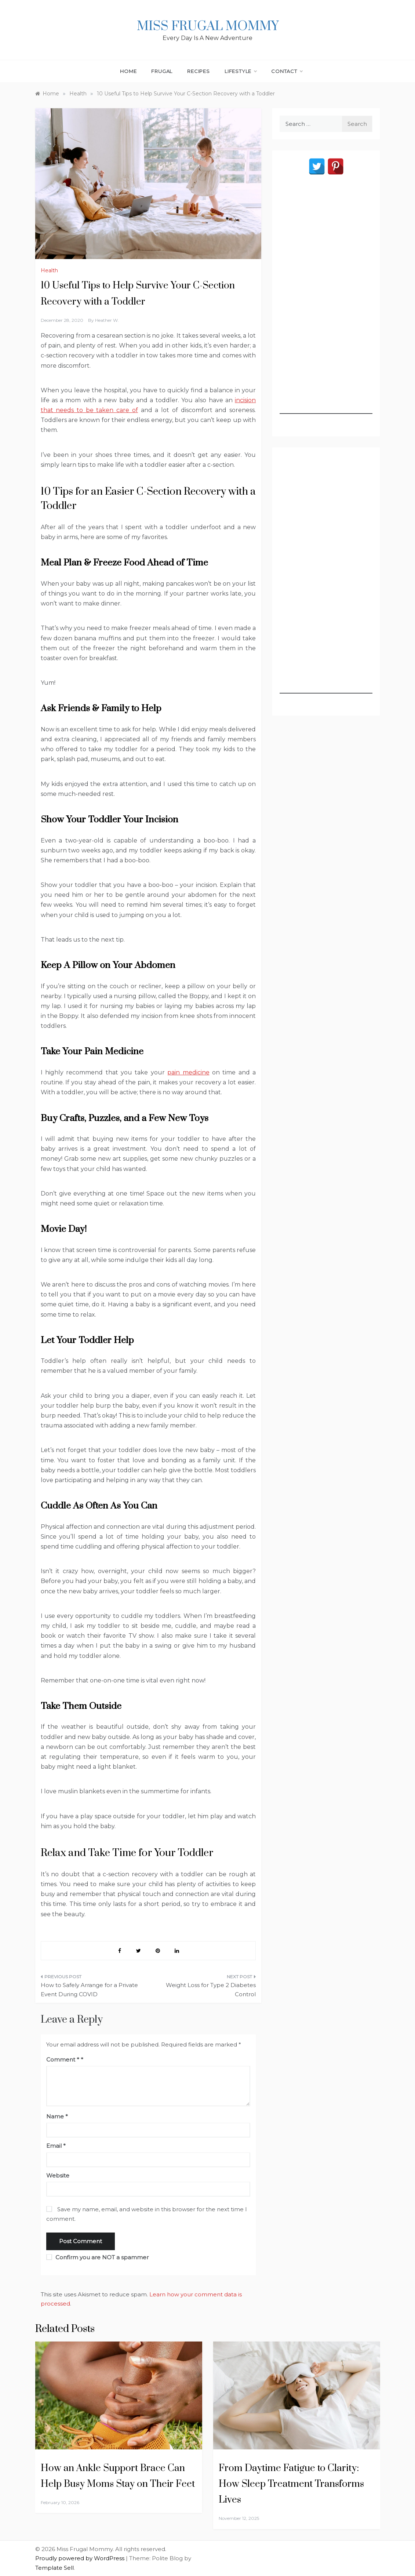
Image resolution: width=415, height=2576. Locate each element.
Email (56, 2145)
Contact (286, 71)
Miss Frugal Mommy (208, 26)
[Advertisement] (326, 304)
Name (57, 2116)
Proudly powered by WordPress (80, 2558)
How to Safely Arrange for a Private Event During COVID (89, 1990)
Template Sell (54, 2567)
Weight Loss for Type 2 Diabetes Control (211, 1990)
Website (57, 2175)
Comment (62, 2059)
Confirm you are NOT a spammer (97, 2257)
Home (128, 71)
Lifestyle (240, 71)
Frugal (161, 71)
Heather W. (107, 320)
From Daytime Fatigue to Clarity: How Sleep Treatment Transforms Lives (291, 2484)
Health (49, 270)
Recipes (198, 71)
